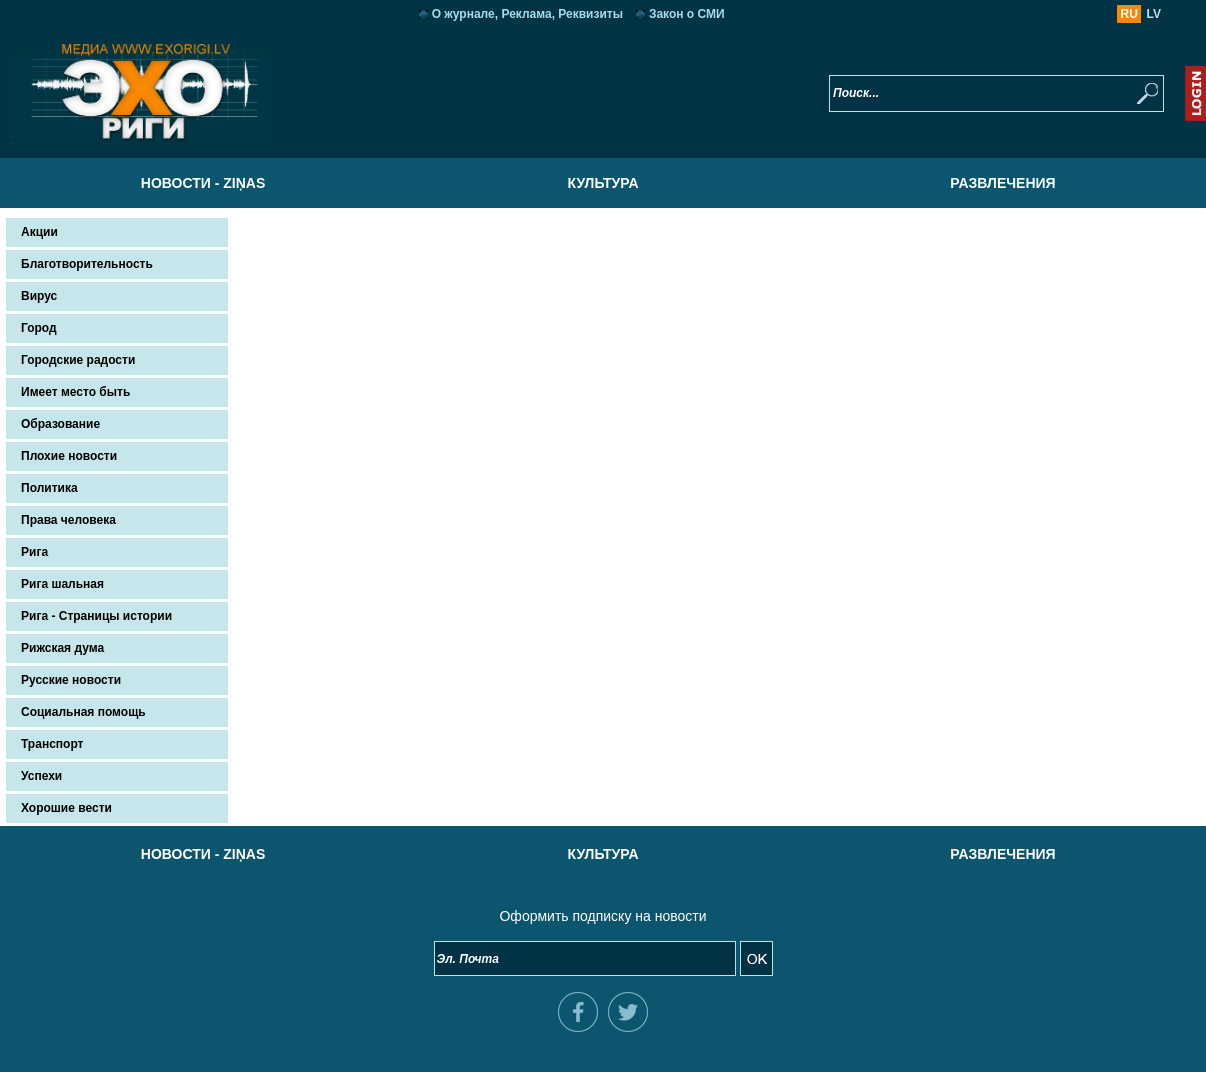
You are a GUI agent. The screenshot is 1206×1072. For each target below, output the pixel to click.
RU (1129, 14)
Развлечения (1002, 183)
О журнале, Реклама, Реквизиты (527, 14)
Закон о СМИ (687, 14)
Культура (602, 183)
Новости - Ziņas (203, 183)
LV (1154, 14)
